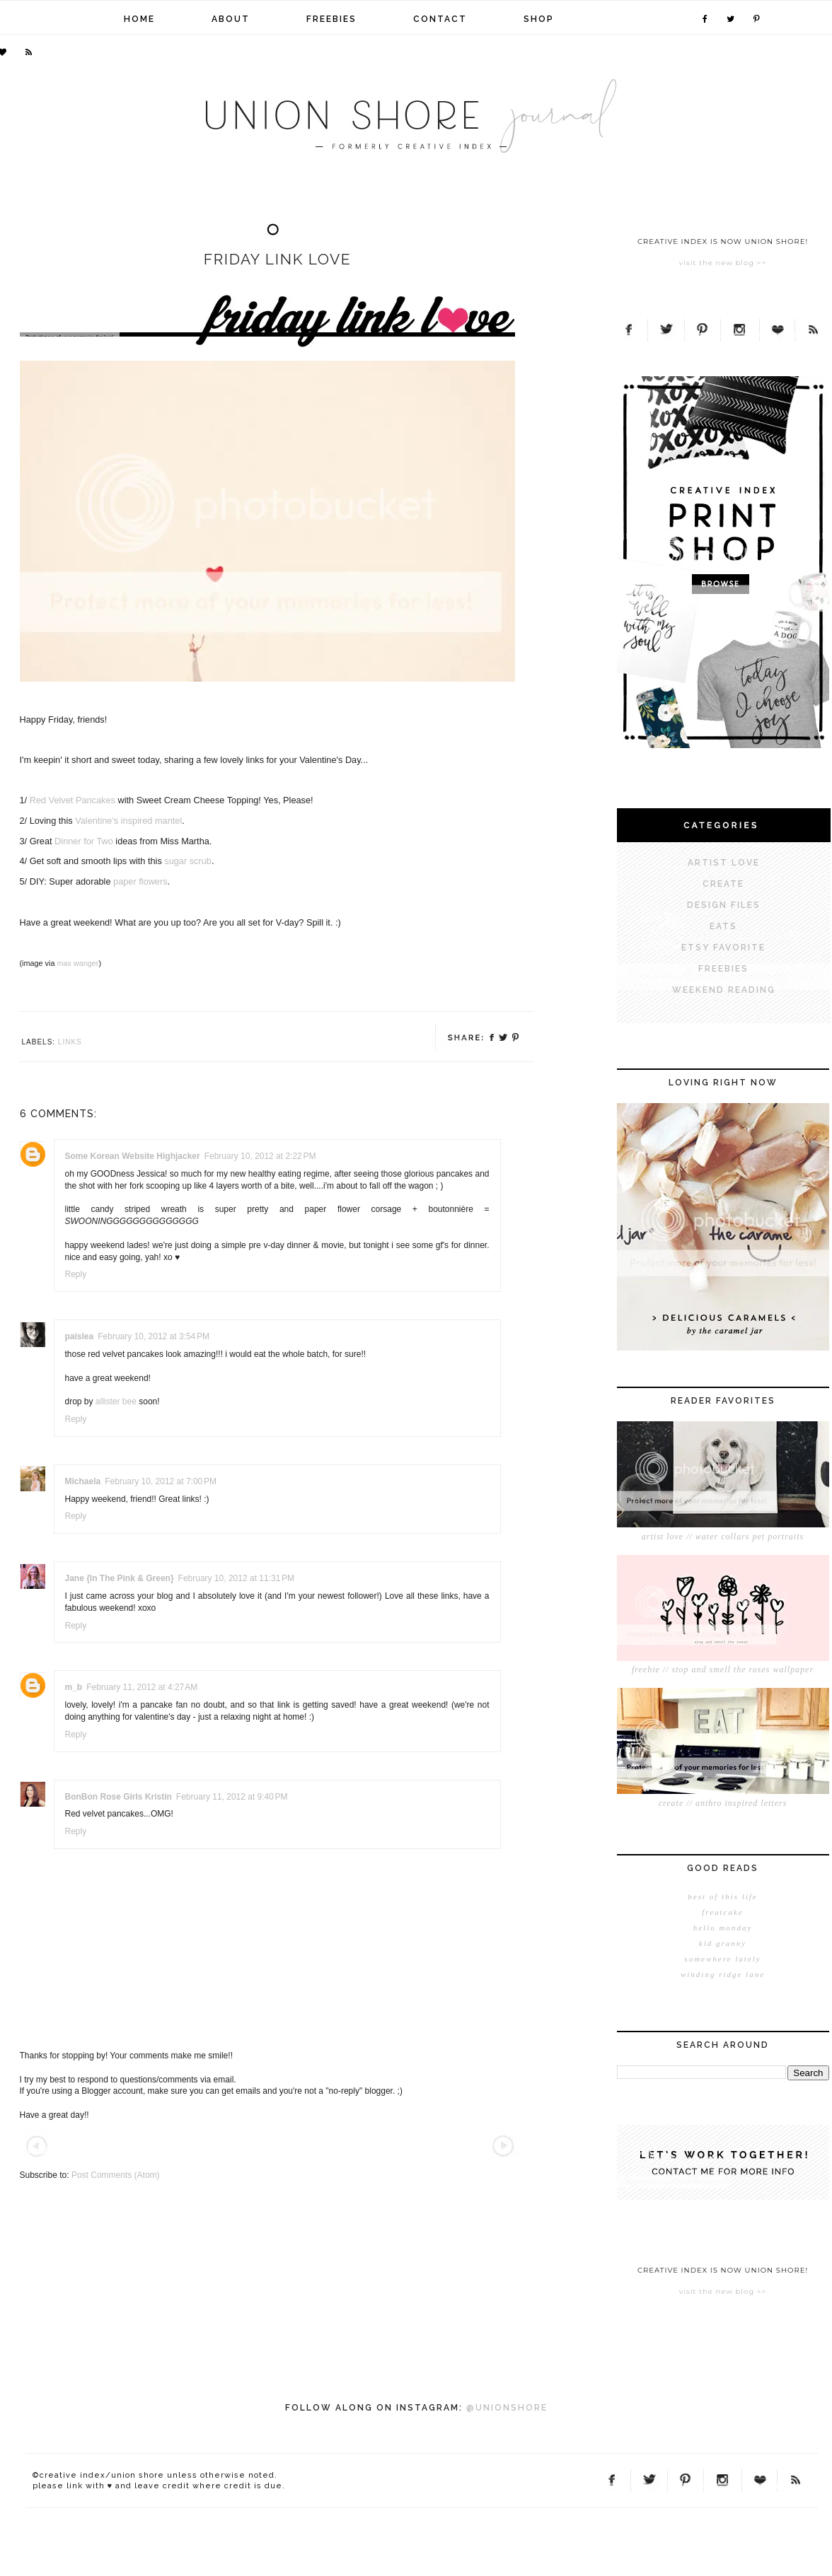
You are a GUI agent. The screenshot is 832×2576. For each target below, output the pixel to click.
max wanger (77, 963)
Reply (76, 1274)
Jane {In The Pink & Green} (119, 1578)
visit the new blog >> (723, 262)
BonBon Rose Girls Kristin (118, 1797)
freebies (331, 19)
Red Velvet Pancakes (72, 800)
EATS (723, 926)
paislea (79, 1336)
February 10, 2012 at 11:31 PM (236, 1578)
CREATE (723, 884)
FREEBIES (723, 969)
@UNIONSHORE (507, 2408)
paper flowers (140, 881)
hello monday (723, 1927)
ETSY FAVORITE (723, 947)
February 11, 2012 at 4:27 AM (141, 1687)
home (139, 19)
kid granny (722, 1943)
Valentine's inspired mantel (128, 820)
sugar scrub (188, 861)
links (70, 1042)
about (231, 19)
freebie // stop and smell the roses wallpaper (723, 1669)
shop (539, 19)
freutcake (723, 1912)
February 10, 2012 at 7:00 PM (160, 1481)
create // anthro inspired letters (723, 1803)
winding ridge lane (723, 1974)
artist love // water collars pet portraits (723, 1536)
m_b (74, 1687)
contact (440, 19)
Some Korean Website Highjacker (132, 1156)
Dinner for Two (83, 841)
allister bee (116, 1401)
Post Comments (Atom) (115, 2175)
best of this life (722, 1896)
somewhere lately (722, 1958)
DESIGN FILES (724, 905)
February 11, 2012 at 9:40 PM (232, 1797)
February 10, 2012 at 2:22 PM (260, 1156)
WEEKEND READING (723, 990)
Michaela (83, 1481)
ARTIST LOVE (724, 863)
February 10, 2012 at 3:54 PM (153, 1336)
